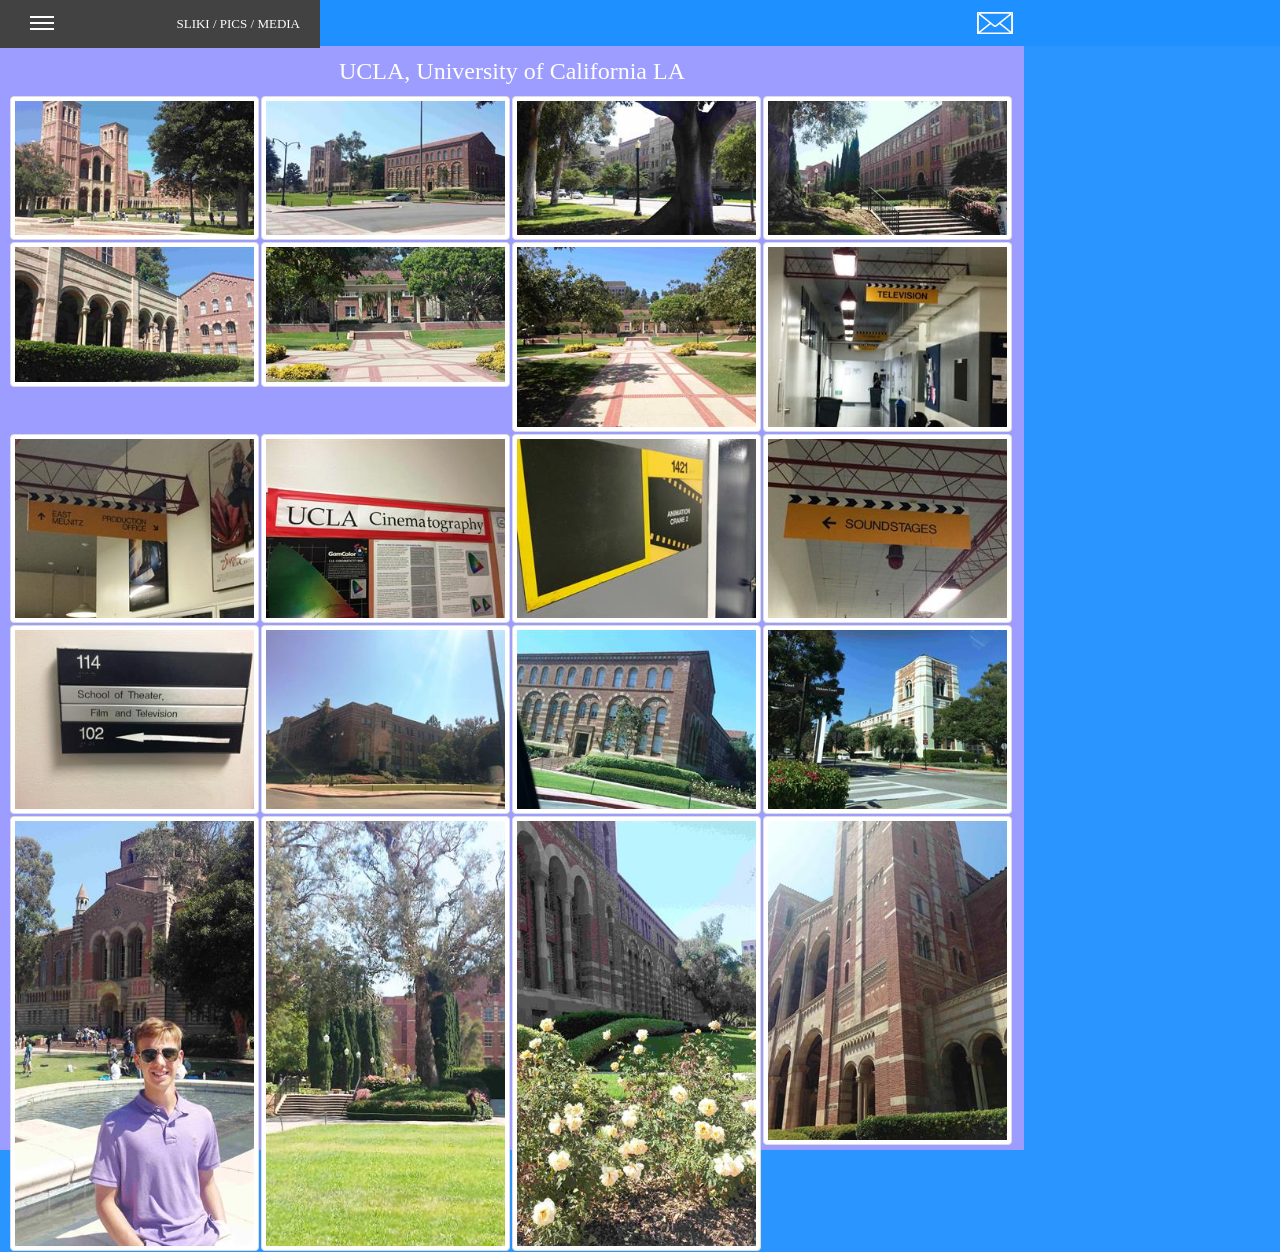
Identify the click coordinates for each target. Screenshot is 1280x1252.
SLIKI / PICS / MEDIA (165, 30)
